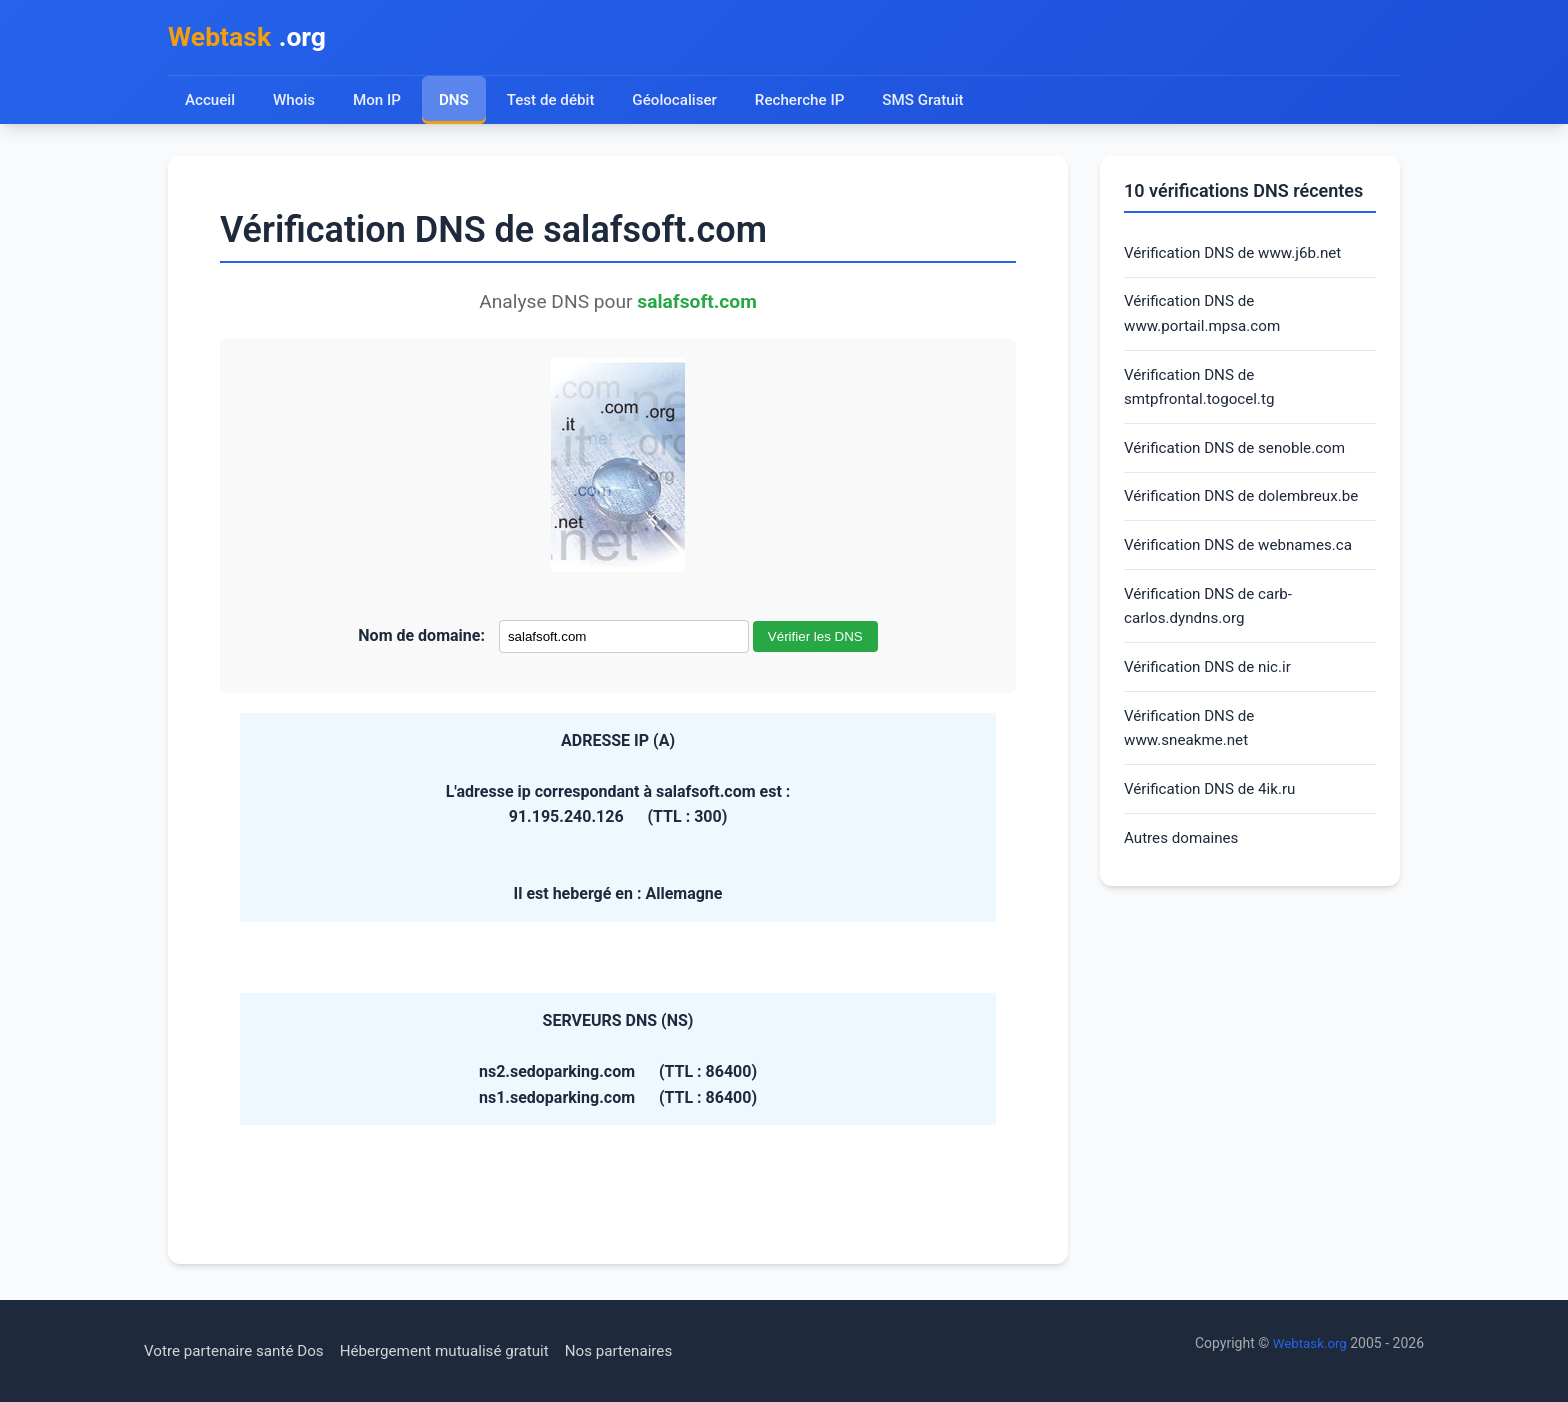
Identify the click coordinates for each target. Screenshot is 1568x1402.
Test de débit (554, 102)
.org (251, 38)
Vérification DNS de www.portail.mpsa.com (1206, 319)
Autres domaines (1184, 864)
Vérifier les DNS (815, 639)
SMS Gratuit (935, 102)
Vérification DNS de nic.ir (1212, 687)
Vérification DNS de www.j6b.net (1238, 256)
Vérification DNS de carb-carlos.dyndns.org (1212, 624)
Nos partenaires (642, 1350)
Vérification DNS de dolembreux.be (1247, 509)
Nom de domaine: (421, 638)
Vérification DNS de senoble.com (1240, 459)
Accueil (210, 102)
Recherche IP (809, 102)
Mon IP (378, 102)
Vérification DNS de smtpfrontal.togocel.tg (1203, 396)
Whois (295, 102)
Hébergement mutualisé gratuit (460, 1350)
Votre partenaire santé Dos (239, 1350)
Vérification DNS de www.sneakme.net (1193, 750)
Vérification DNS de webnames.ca (1244, 560)
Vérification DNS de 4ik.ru (1214, 814)
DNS (456, 102)
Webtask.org (1308, 1343)
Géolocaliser (680, 102)
